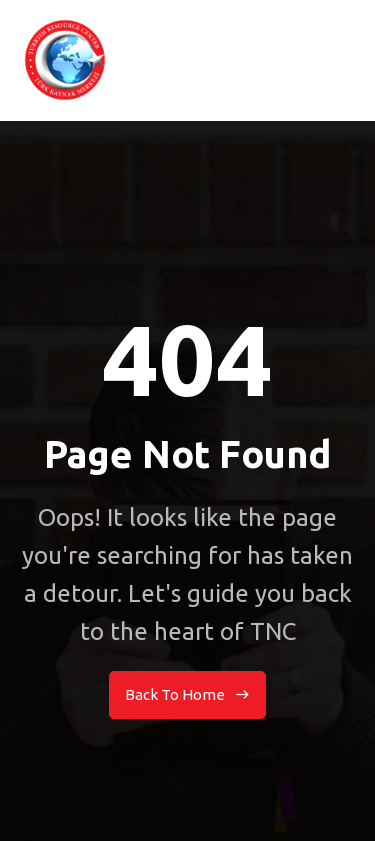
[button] (350, 60)
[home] (65, 60)
